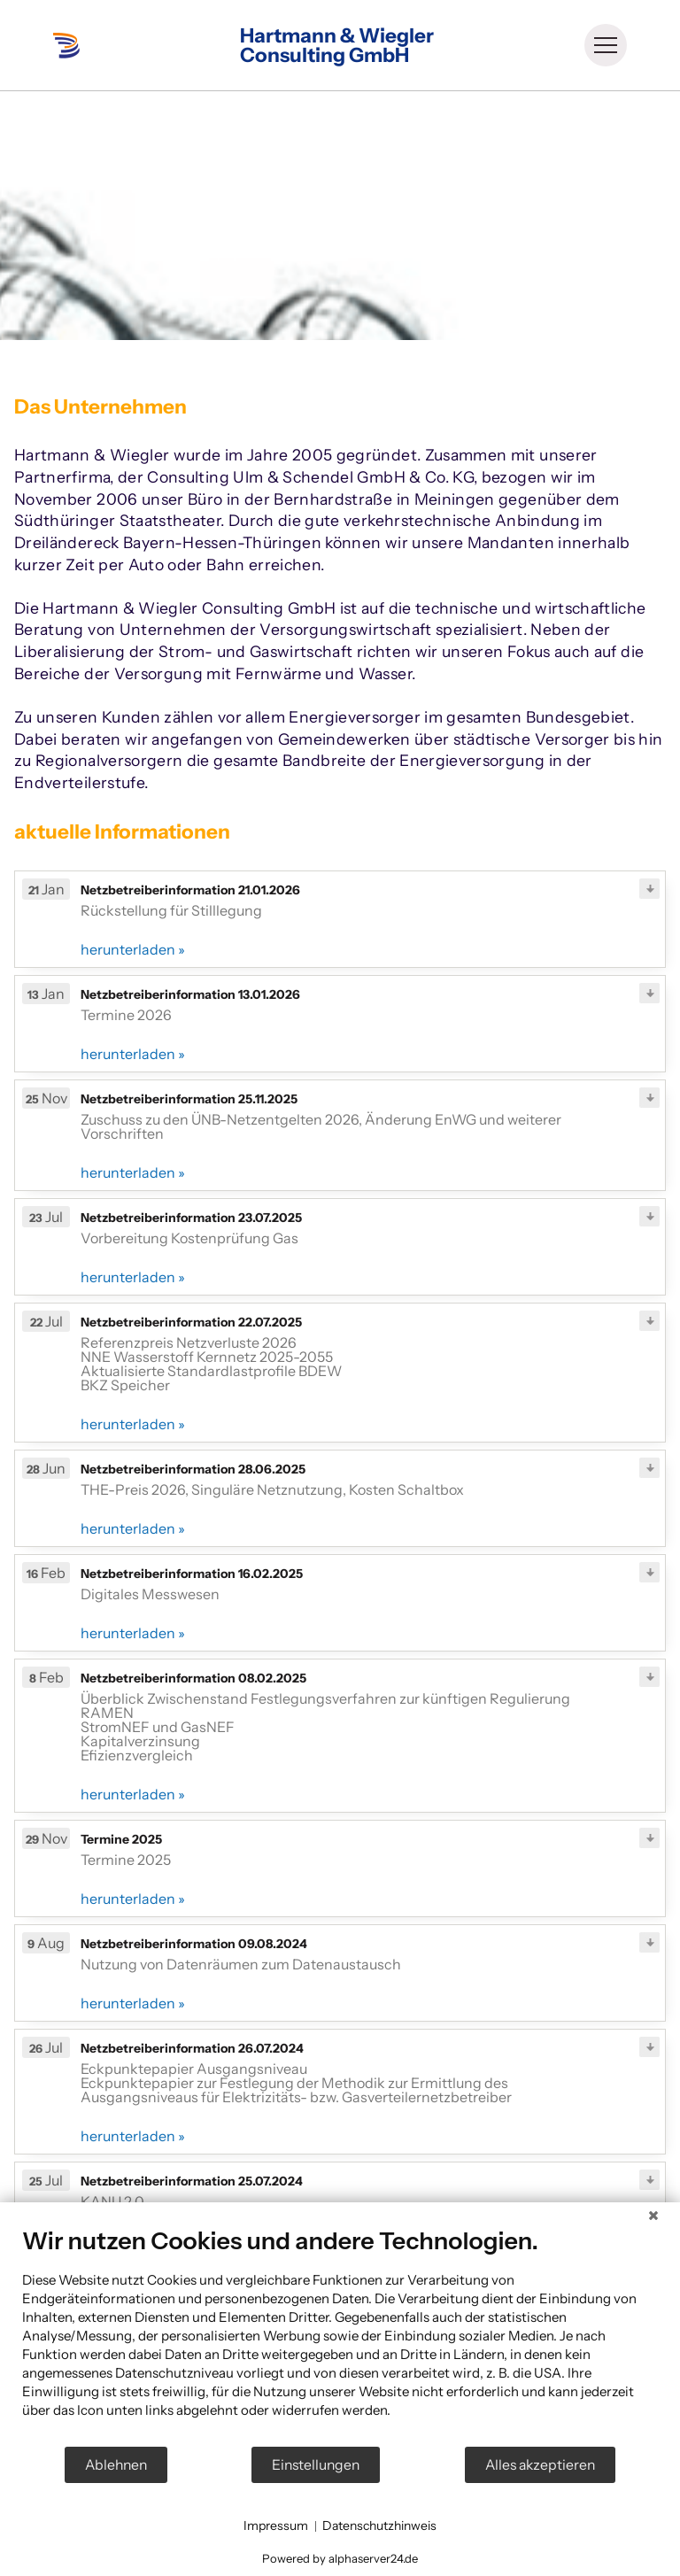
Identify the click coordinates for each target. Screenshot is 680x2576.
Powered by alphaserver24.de (340, 2558)
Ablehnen (116, 2464)
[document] (340, 2335)
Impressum (275, 2525)
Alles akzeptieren (540, 2464)
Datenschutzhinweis (379, 2525)
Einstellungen (315, 2464)
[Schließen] (653, 2215)
